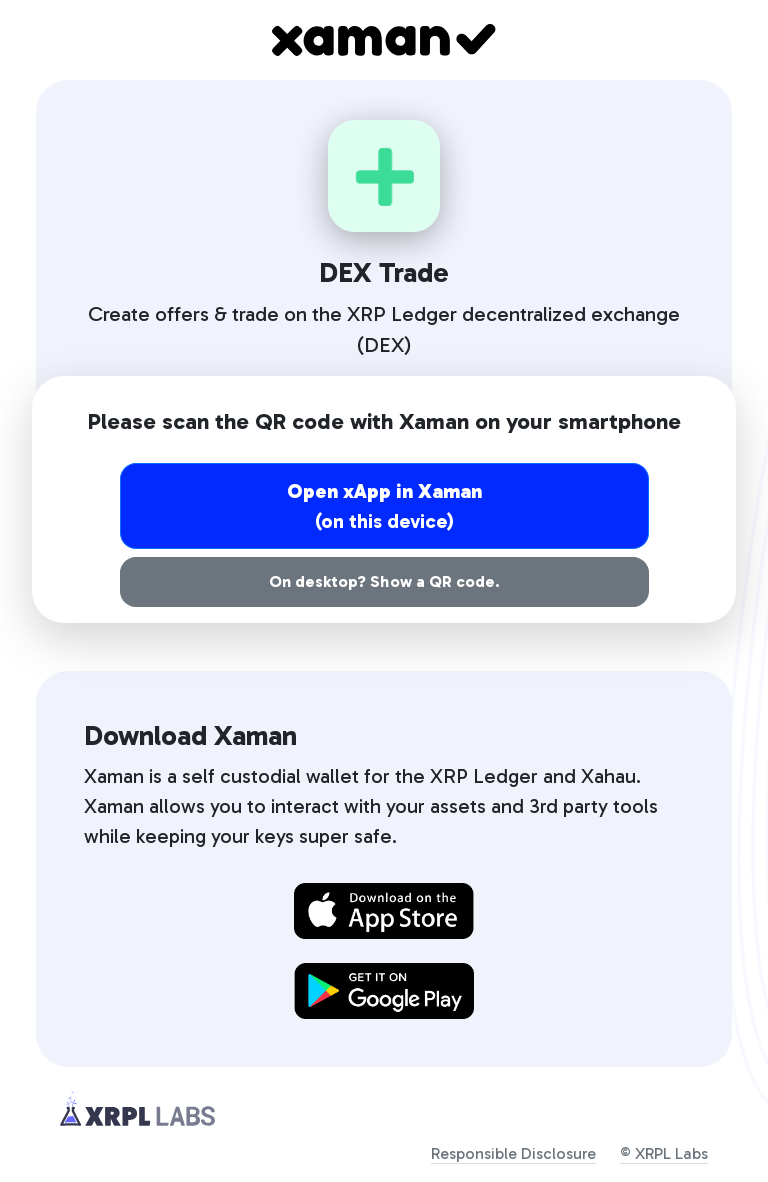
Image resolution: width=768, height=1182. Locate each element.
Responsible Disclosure (513, 1153)
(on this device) (383, 506)
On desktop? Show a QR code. (384, 581)
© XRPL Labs (664, 1153)
